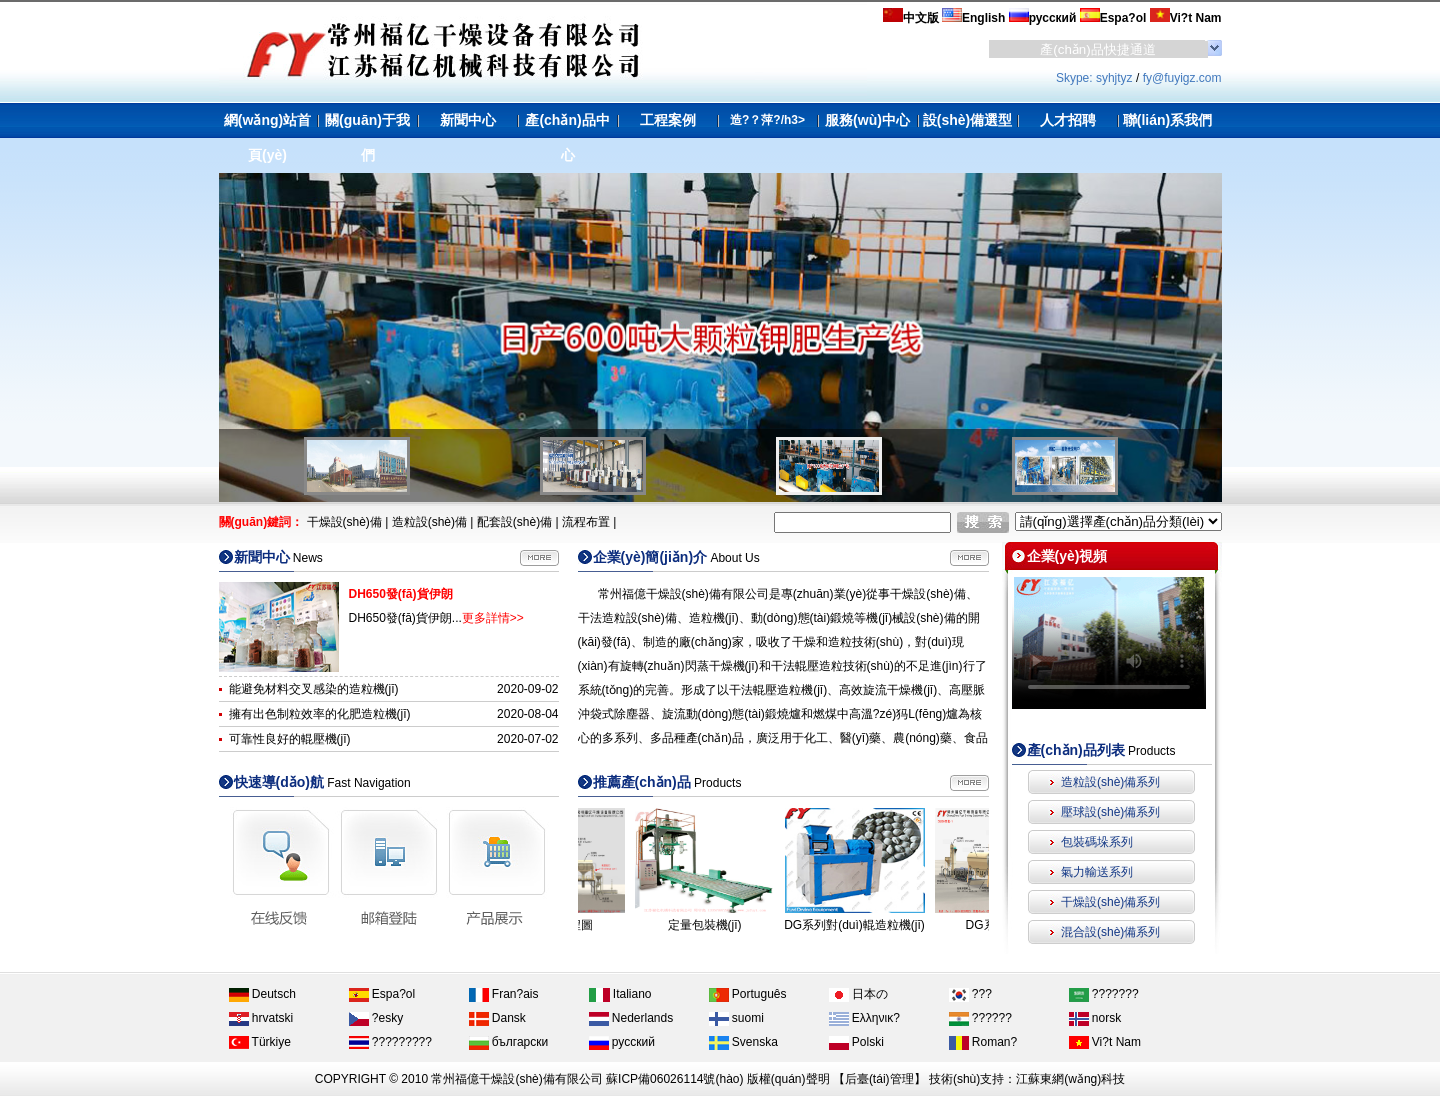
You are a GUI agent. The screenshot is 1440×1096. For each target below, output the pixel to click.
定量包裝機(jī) (732, 925)
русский (622, 1042)
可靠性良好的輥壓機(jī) (290, 739)
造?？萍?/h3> (767, 120)
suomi (736, 1018)
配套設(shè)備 (514, 522)
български (509, 1042)
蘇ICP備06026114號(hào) (674, 1079)
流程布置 (586, 522)
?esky (376, 1018)
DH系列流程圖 (581, 925)
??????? (1104, 994)
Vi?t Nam (1105, 1042)
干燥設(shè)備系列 (1110, 902)
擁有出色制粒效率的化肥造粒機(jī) (320, 714)
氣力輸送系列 (1097, 872)
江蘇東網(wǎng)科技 (1070, 1079)
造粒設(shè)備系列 (1110, 782)
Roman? (983, 1042)
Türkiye (260, 1042)
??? (970, 994)
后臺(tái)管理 (879, 1079)
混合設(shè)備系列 (1110, 932)
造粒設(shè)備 (429, 522)
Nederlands (631, 1018)
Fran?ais (504, 994)
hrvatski (261, 1018)
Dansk (497, 1018)
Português (748, 994)
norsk (1095, 1018)
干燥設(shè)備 (344, 522)
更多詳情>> (493, 618)
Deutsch (262, 994)
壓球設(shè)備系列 (1110, 812)
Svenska (743, 1042)
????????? (390, 1042)
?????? (980, 1018)
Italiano (620, 994)
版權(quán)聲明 (788, 1079)
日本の (858, 994)
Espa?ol (382, 994)
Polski (856, 1042)
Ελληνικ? (864, 1018)
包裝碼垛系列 (1097, 842)
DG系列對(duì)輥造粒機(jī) (881, 925)
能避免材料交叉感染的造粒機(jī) (314, 689)
